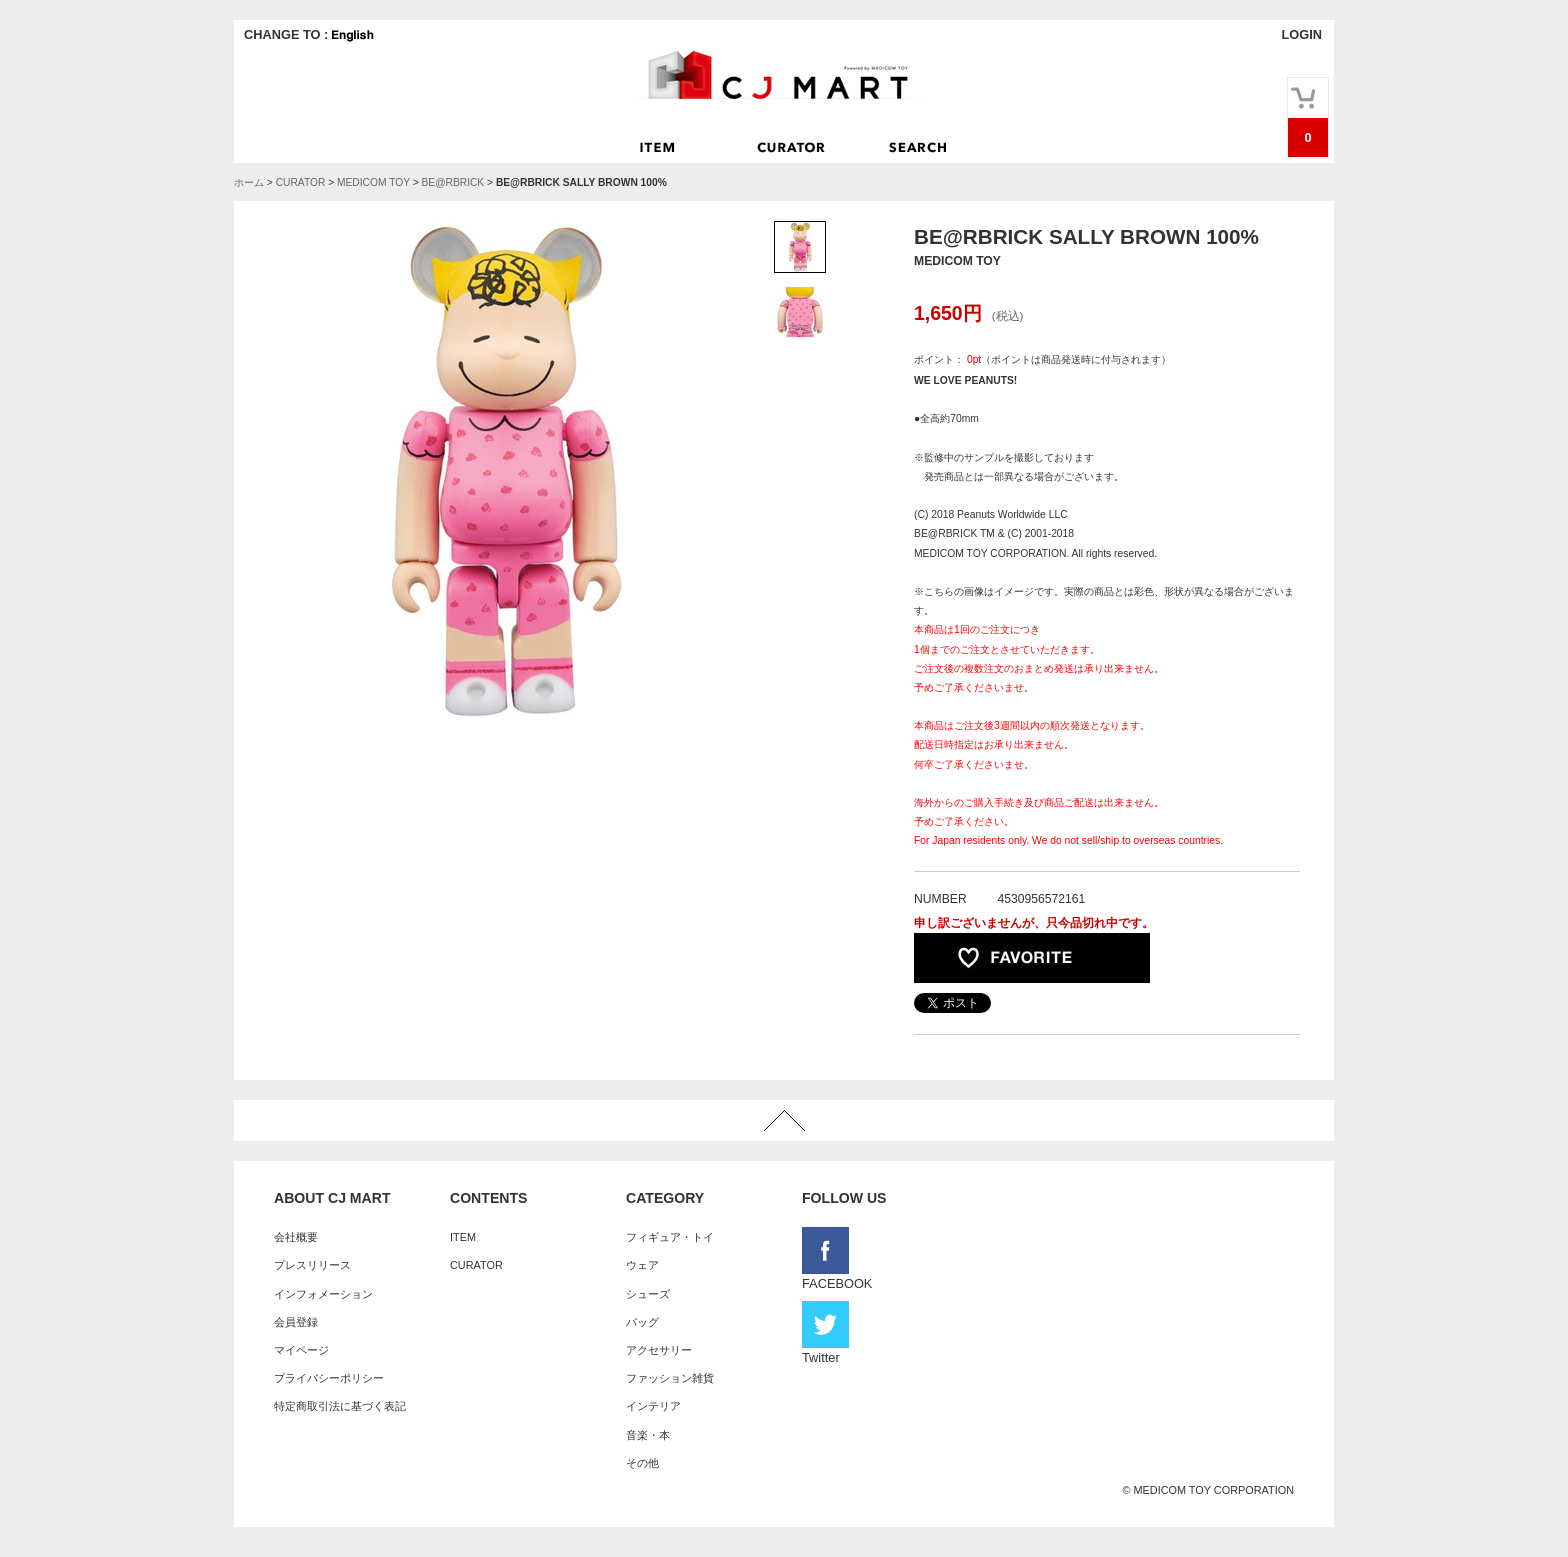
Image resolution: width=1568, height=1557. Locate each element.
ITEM (463, 1237)
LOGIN (1301, 34)
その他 (642, 1463)
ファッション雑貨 (670, 1378)
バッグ (642, 1322)
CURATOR (301, 182)
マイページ (301, 1350)
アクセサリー (659, 1350)
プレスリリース (312, 1265)
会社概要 (296, 1237)
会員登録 (296, 1322)
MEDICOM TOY (373, 182)
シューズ (648, 1294)
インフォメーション (323, 1294)
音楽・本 (648, 1435)
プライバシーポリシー (329, 1378)
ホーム (249, 182)
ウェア (642, 1265)
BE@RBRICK (452, 182)
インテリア (653, 1406)
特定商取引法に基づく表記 (340, 1406)
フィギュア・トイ (670, 1237)
